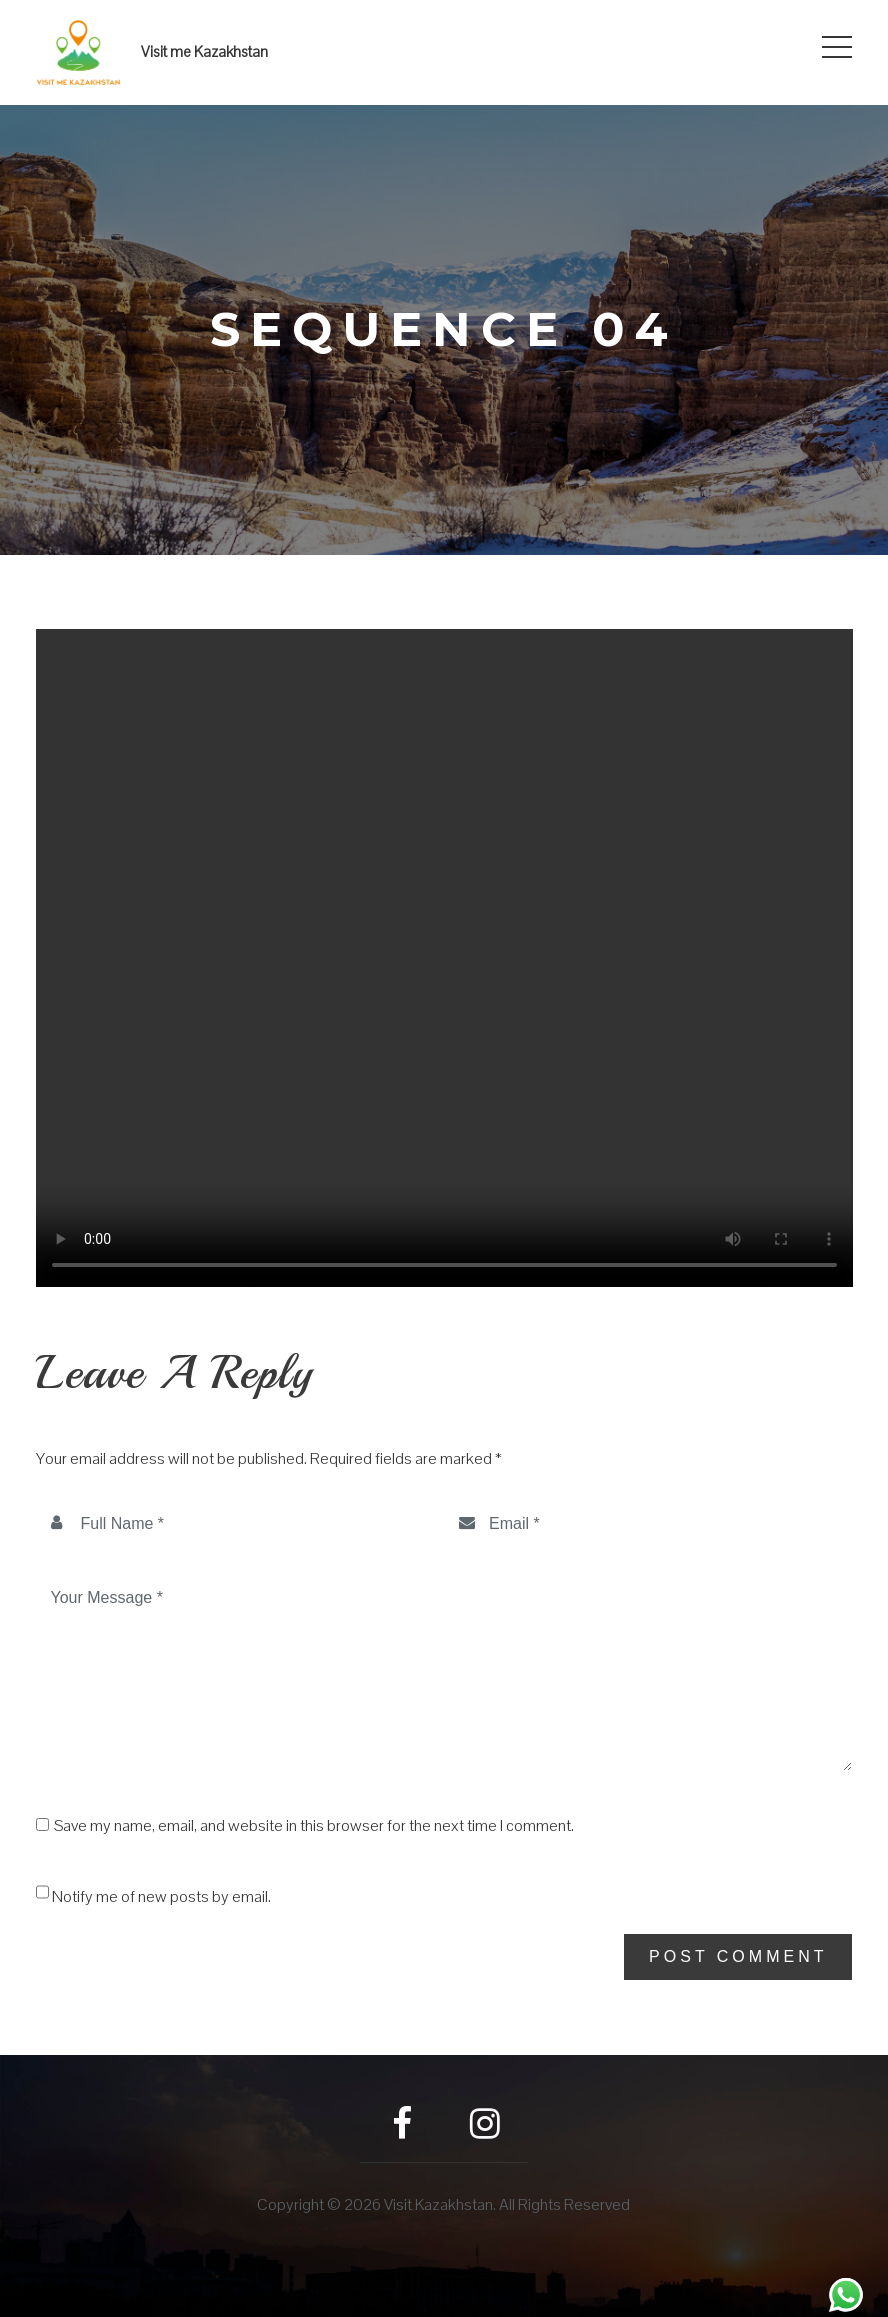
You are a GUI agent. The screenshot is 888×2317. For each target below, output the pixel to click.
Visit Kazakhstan (438, 2204)
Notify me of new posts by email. (161, 1896)
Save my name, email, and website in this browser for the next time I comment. (314, 1826)
